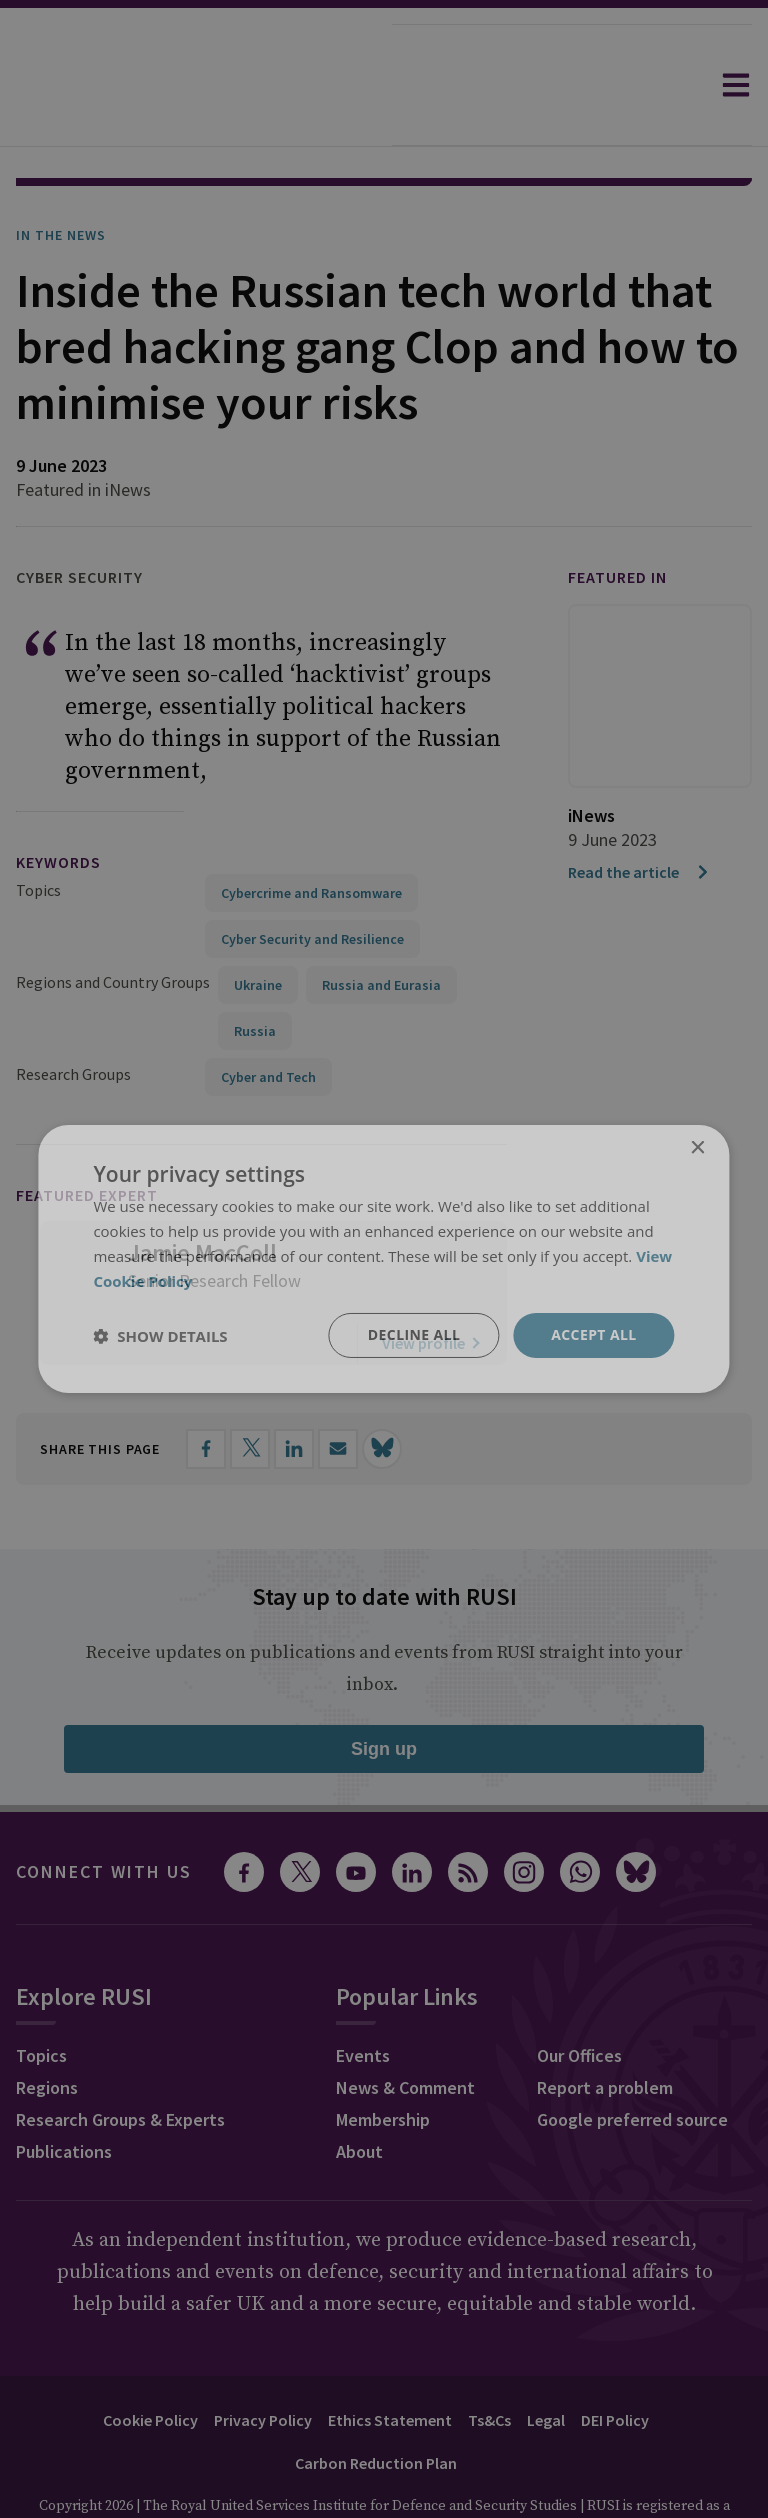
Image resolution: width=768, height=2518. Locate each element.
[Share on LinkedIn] (294, 1393)
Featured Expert (87, 1139)
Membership (383, 2063)
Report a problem (605, 2031)
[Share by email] (338, 1393)
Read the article (639, 816)
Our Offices (579, 1999)
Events (363, 1999)
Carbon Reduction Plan (376, 2407)
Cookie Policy (150, 2364)
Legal (546, 2364)
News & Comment (405, 2031)
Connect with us (104, 1815)
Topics (38, 834)
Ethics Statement (390, 2364)
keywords (58, 806)
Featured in (617, 521)
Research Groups (73, 1018)
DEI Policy (615, 2364)
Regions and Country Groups (113, 926)
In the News (61, 179)
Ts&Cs (489, 2364)
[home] (196, 85)
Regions (47, 2031)
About (359, 2095)
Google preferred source (632, 2063)
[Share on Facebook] (206, 1393)
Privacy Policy (263, 2364)
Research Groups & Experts (120, 2063)
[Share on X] (250, 1393)
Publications (64, 2095)
